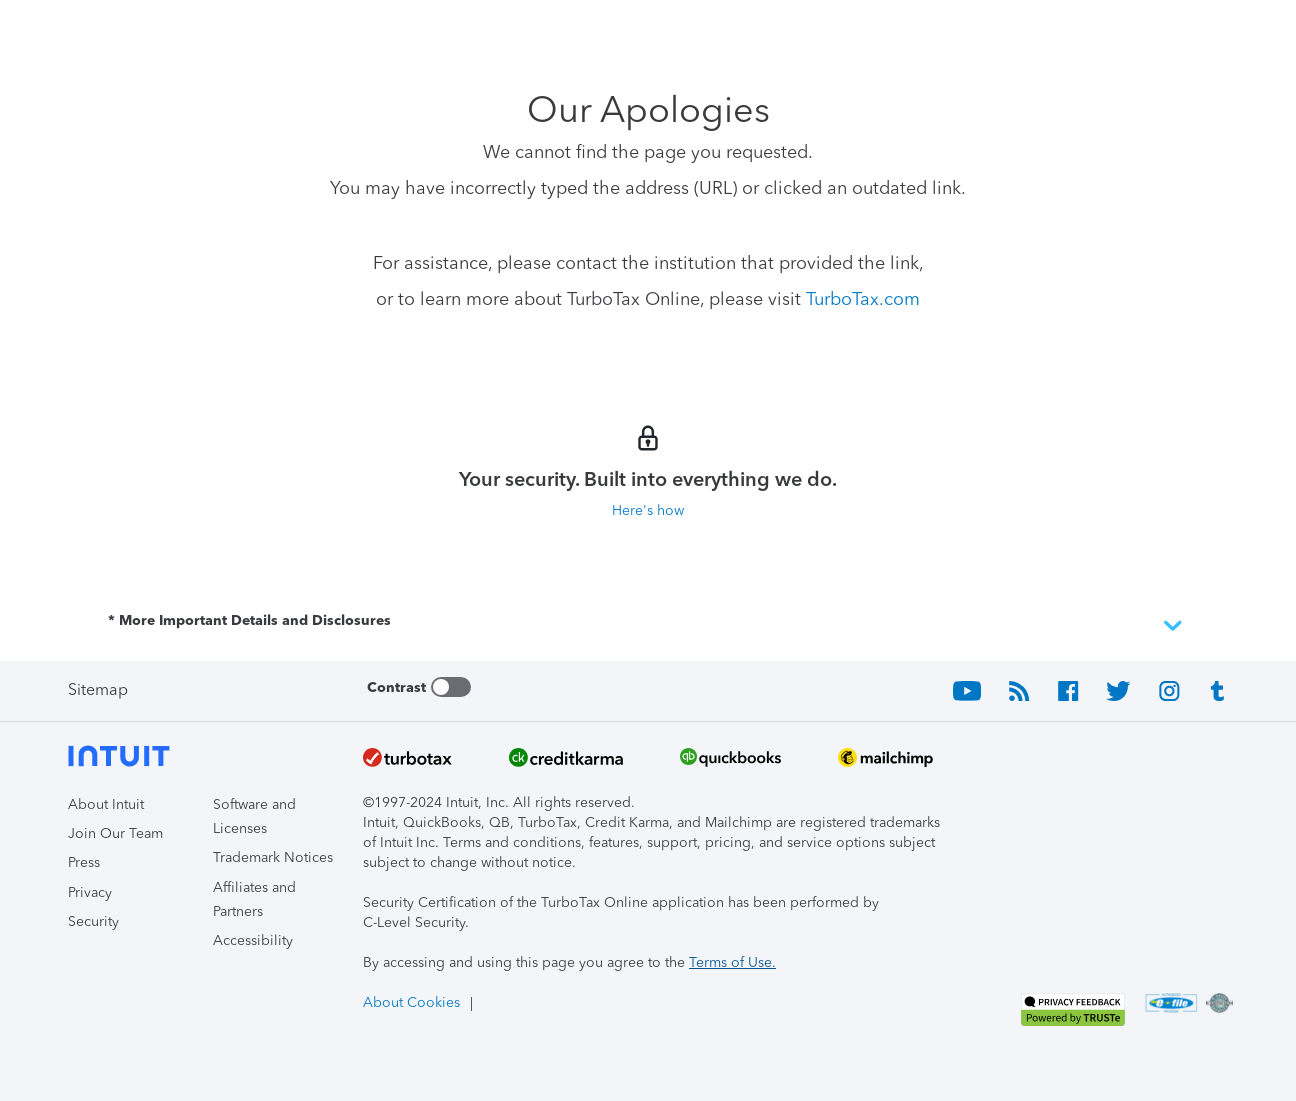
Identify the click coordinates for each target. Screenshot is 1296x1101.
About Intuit (106, 804)
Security (93, 921)
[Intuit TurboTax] (143, 30)
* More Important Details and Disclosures (648, 626)
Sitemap (98, 689)
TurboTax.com (863, 299)
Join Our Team (115, 833)
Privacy (90, 892)
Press (84, 862)
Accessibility (253, 940)
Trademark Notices (273, 857)
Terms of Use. (732, 962)
